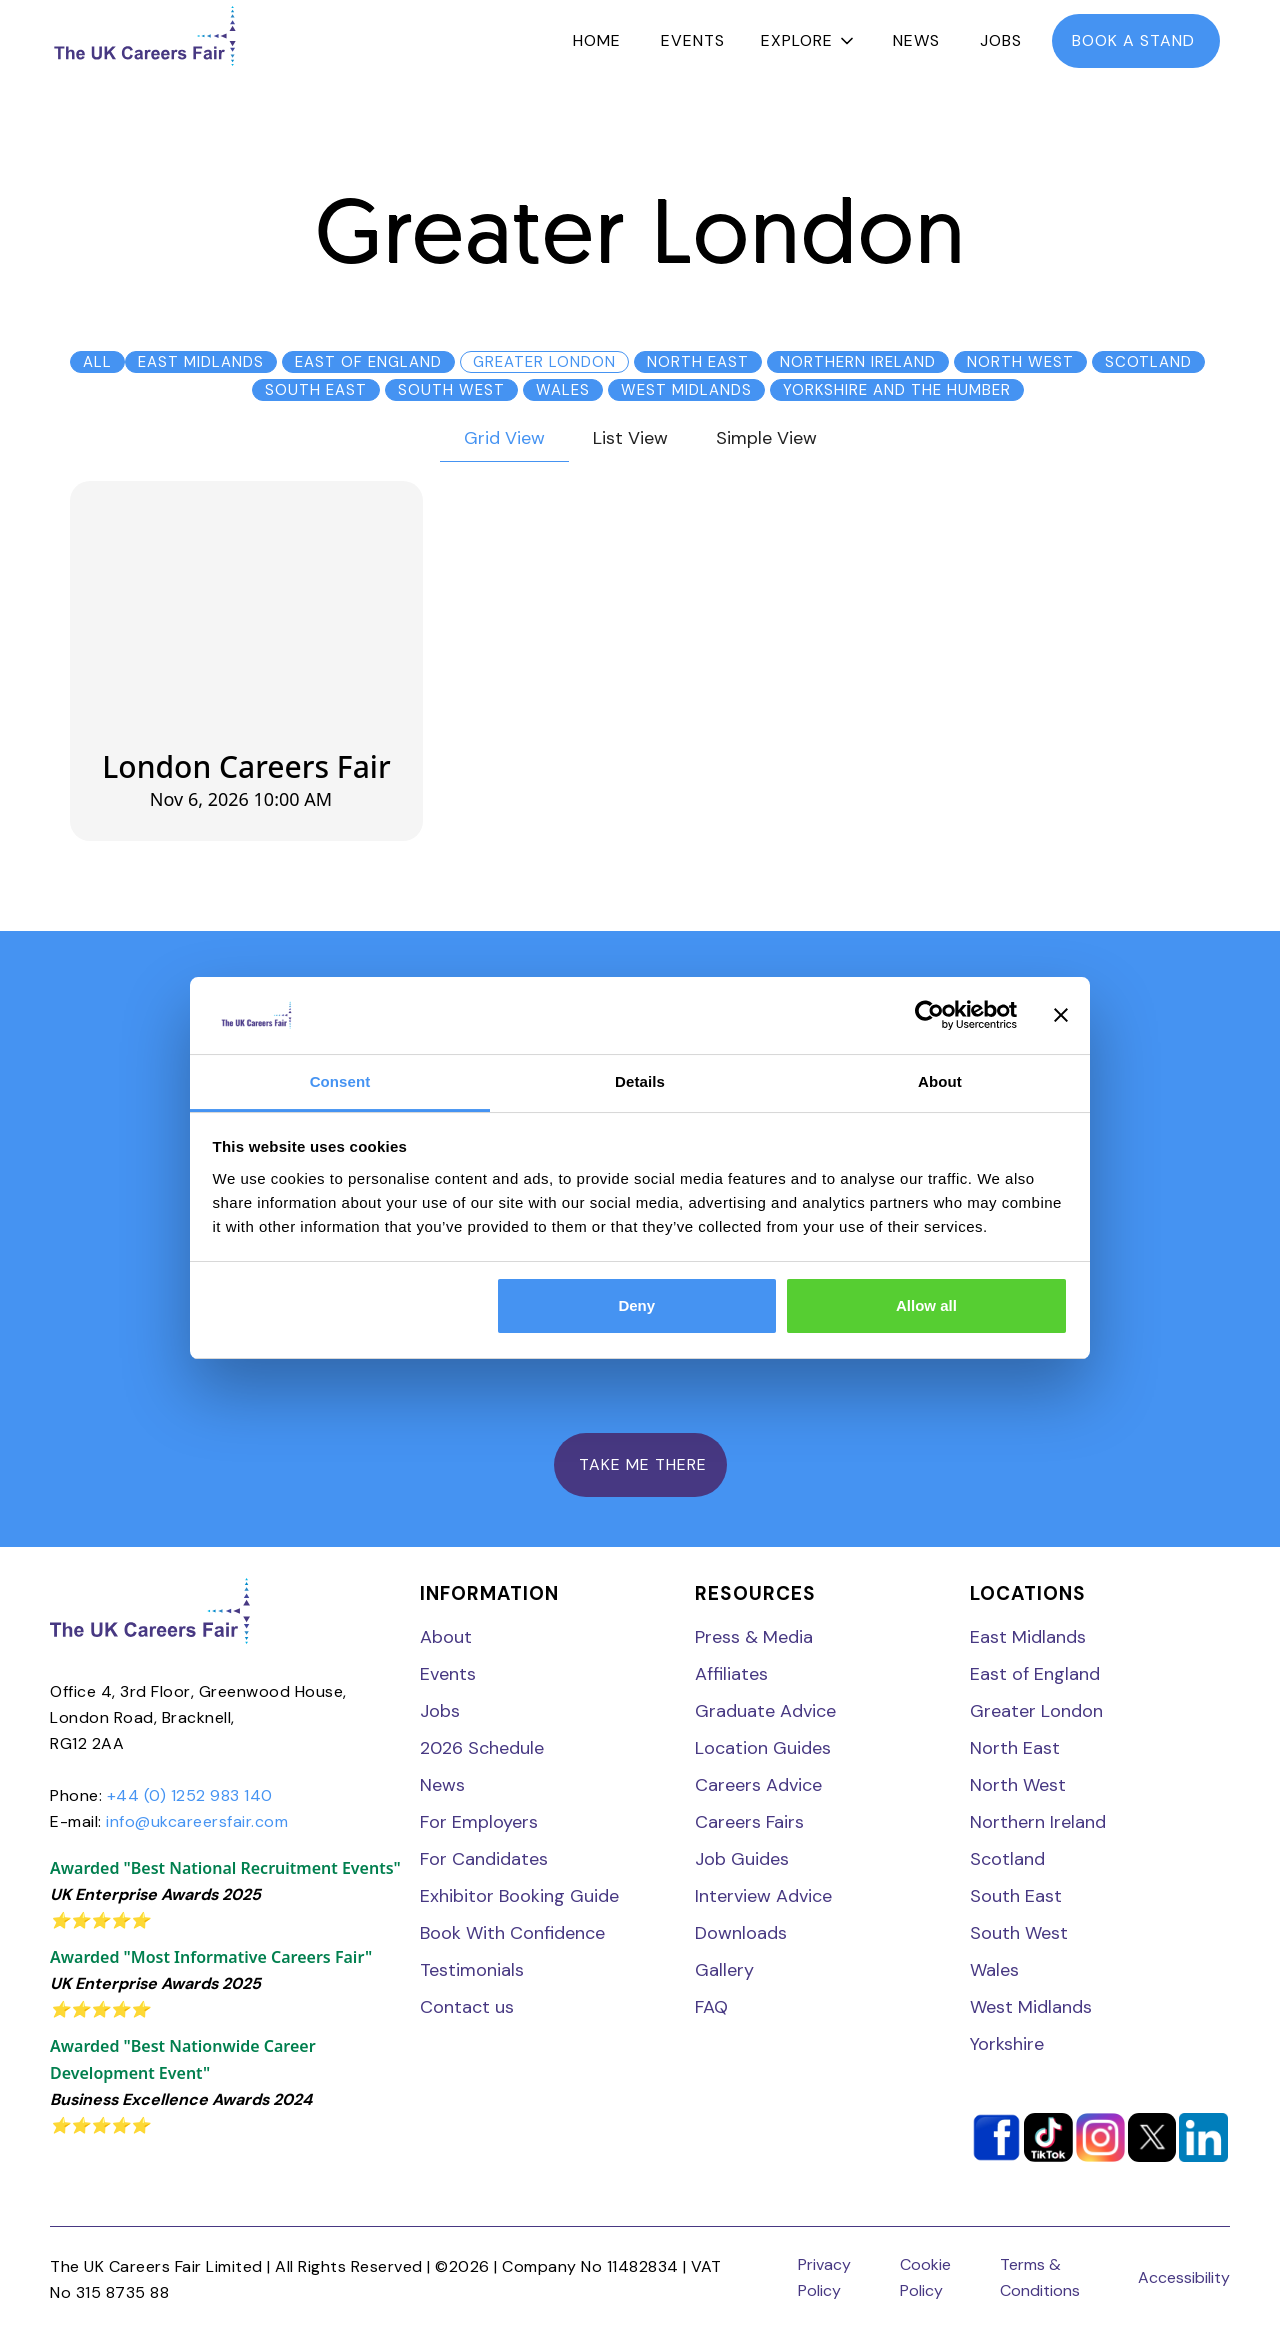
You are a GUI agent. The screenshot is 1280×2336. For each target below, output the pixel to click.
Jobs (1001, 40)
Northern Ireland (1038, 1822)
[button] (809, 41)
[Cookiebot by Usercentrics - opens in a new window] (929, 1016)
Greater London (1036, 1711)
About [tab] (940, 1081)
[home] (145, 36)
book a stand (1136, 40)
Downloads (741, 1933)
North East (1015, 1748)
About (446, 1637)
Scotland (1007, 1859)
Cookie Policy (925, 2277)
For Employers (479, 1822)
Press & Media (754, 1637)
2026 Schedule (482, 1748)
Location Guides (763, 1748)
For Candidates (484, 1859)
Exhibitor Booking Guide (519, 1896)
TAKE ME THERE (640, 1464)
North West (1018, 1785)
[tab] (504, 439)
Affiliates (731, 1674)
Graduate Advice (765, 1711)
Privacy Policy (824, 2277)
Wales (994, 1970)
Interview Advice (763, 1896)
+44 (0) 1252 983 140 (190, 1795)
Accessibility (1184, 2277)
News (916, 40)
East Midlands (1028, 1637)
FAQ (711, 2007)
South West (1019, 1933)
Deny (636, 1305)
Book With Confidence (512, 1933)
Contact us (467, 2007)
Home (597, 40)
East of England (1035, 1674)
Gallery (724, 1970)
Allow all (926, 1305)
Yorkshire (1007, 2044)
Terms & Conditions (1040, 2277)
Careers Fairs (749, 1822)
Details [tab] (640, 1081)
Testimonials (472, 1970)
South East (1016, 1896)
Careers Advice (758, 1785)
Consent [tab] (340, 1081)
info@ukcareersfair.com (197, 1821)
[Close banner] (1061, 1016)
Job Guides (742, 1859)
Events (693, 40)
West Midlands (1031, 2007)
